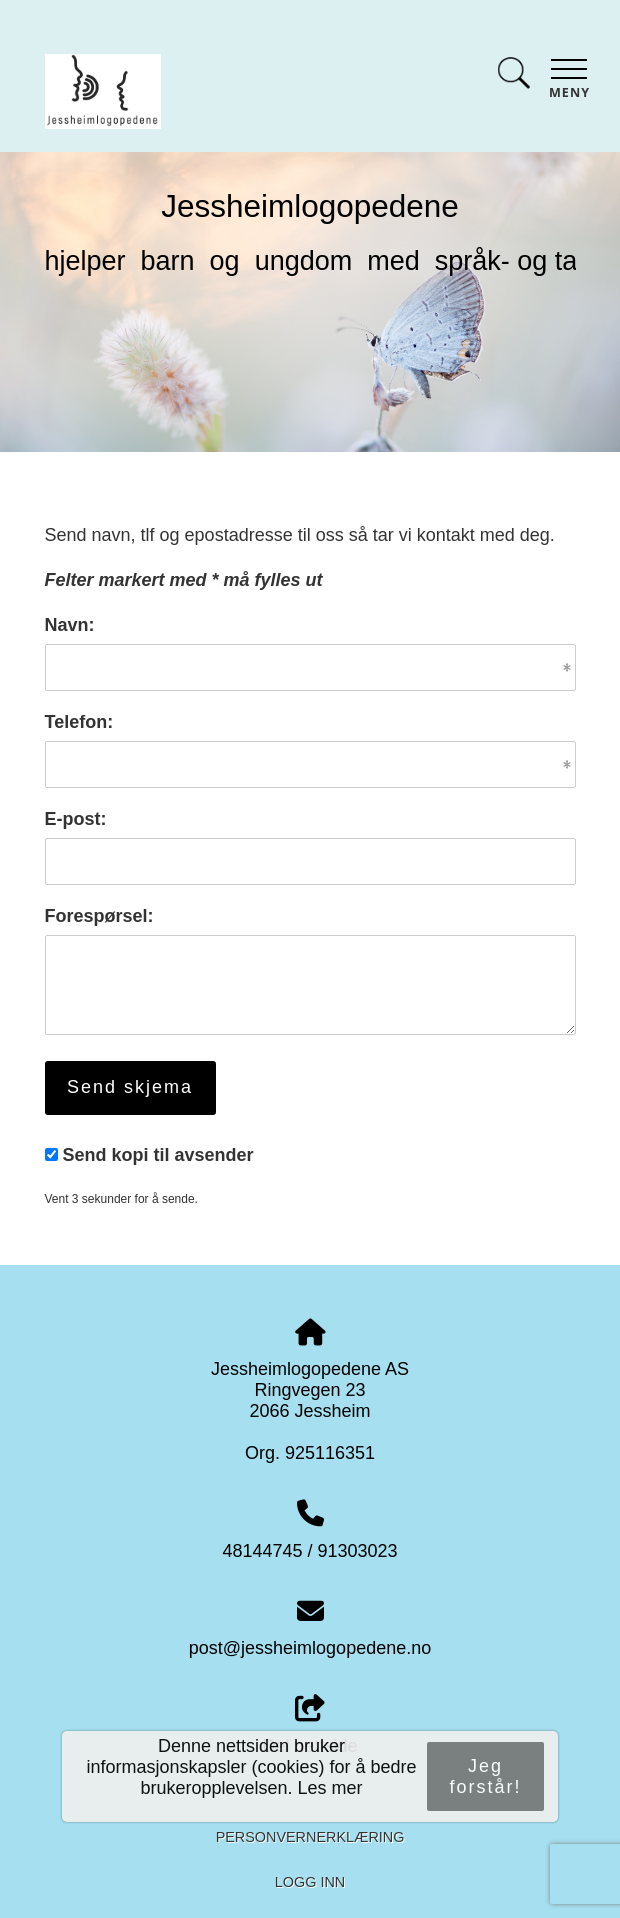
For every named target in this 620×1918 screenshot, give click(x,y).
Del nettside (309, 1725)
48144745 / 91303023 (309, 1551)
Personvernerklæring (310, 1837)
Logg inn (310, 1882)
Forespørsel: (99, 916)
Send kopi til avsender (158, 1155)
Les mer (330, 1788)
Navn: (70, 625)
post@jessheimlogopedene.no (310, 1648)
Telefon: (79, 722)
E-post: (76, 819)
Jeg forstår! (485, 1776)
